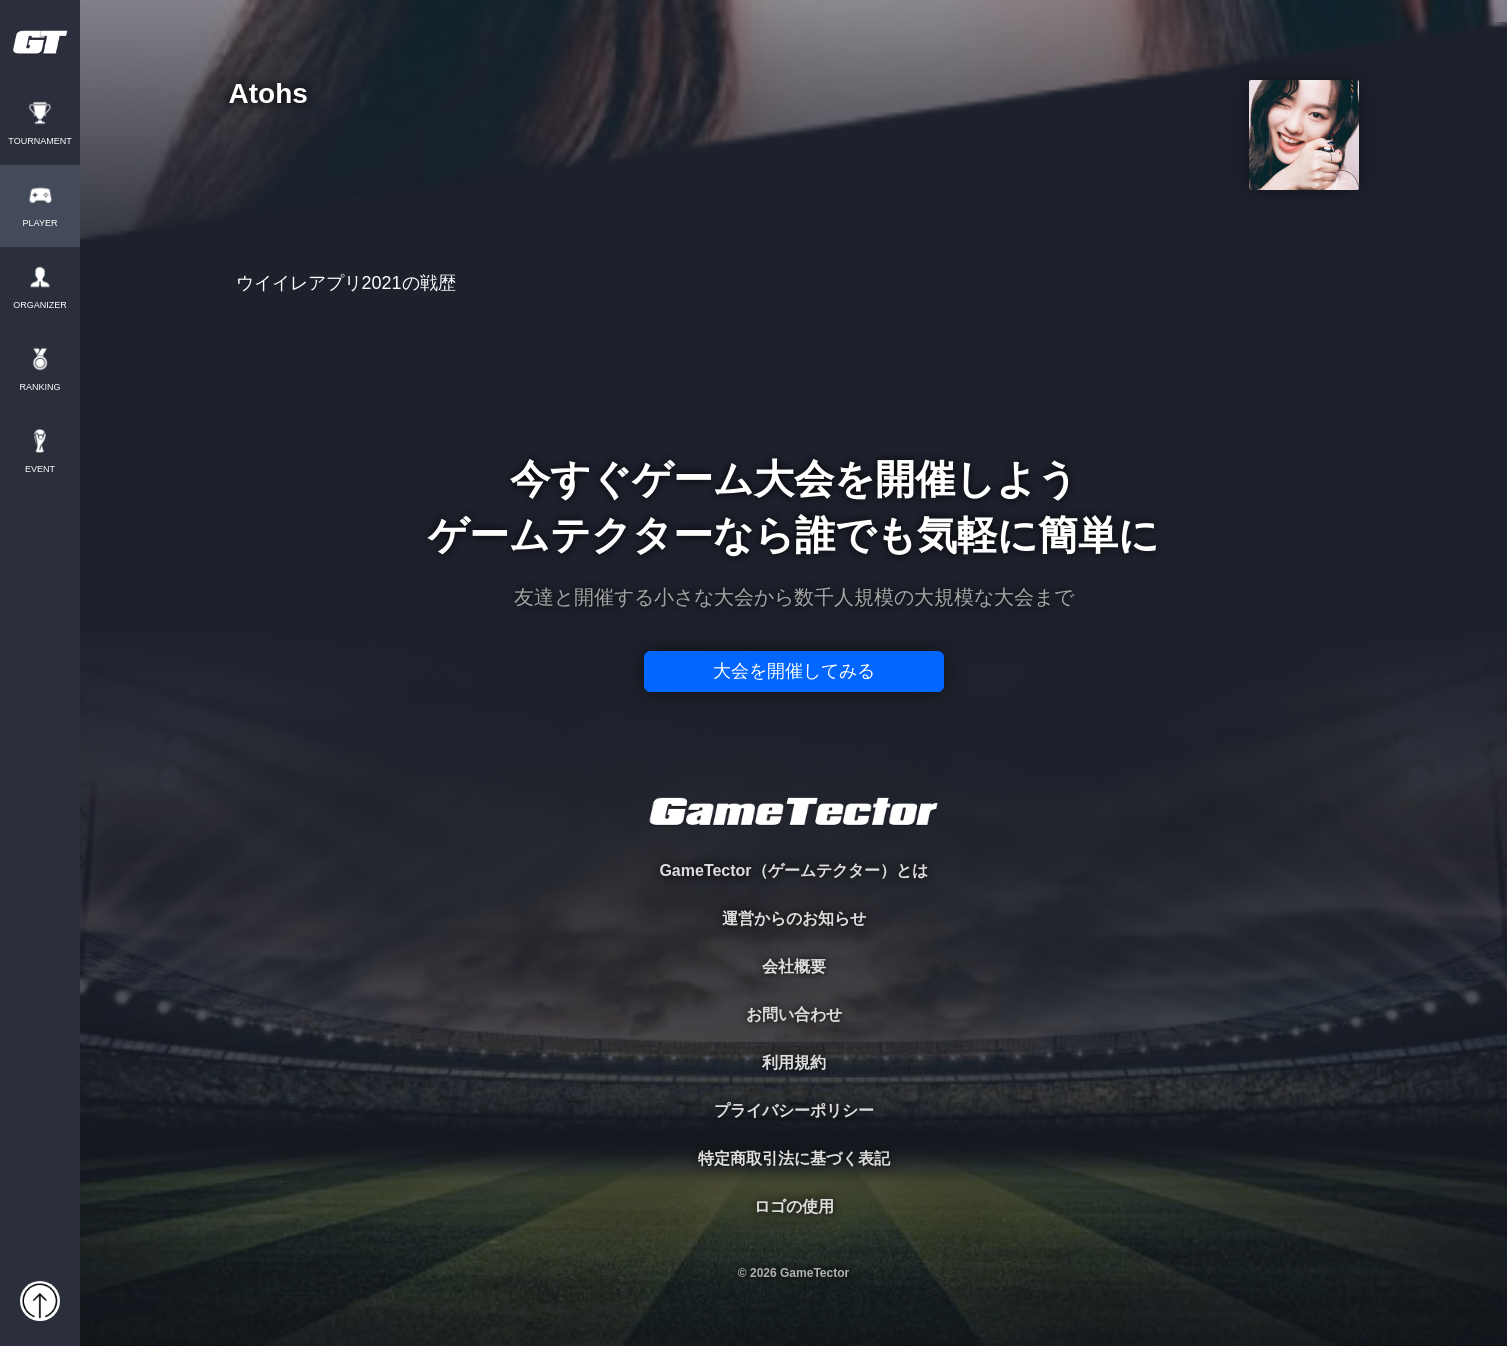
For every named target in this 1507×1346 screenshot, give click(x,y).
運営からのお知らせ (794, 918)
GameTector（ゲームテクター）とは (793, 870)
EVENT (40, 469)
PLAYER (40, 223)
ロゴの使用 (794, 1206)
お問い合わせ (794, 1014)
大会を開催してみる (794, 671)
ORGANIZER (40, 305)
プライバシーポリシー (794, 1110)
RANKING (39, 387)
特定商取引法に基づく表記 (794, 1158)
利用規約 (794, 1062)
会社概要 (794, 966)
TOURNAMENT (39, 141)
